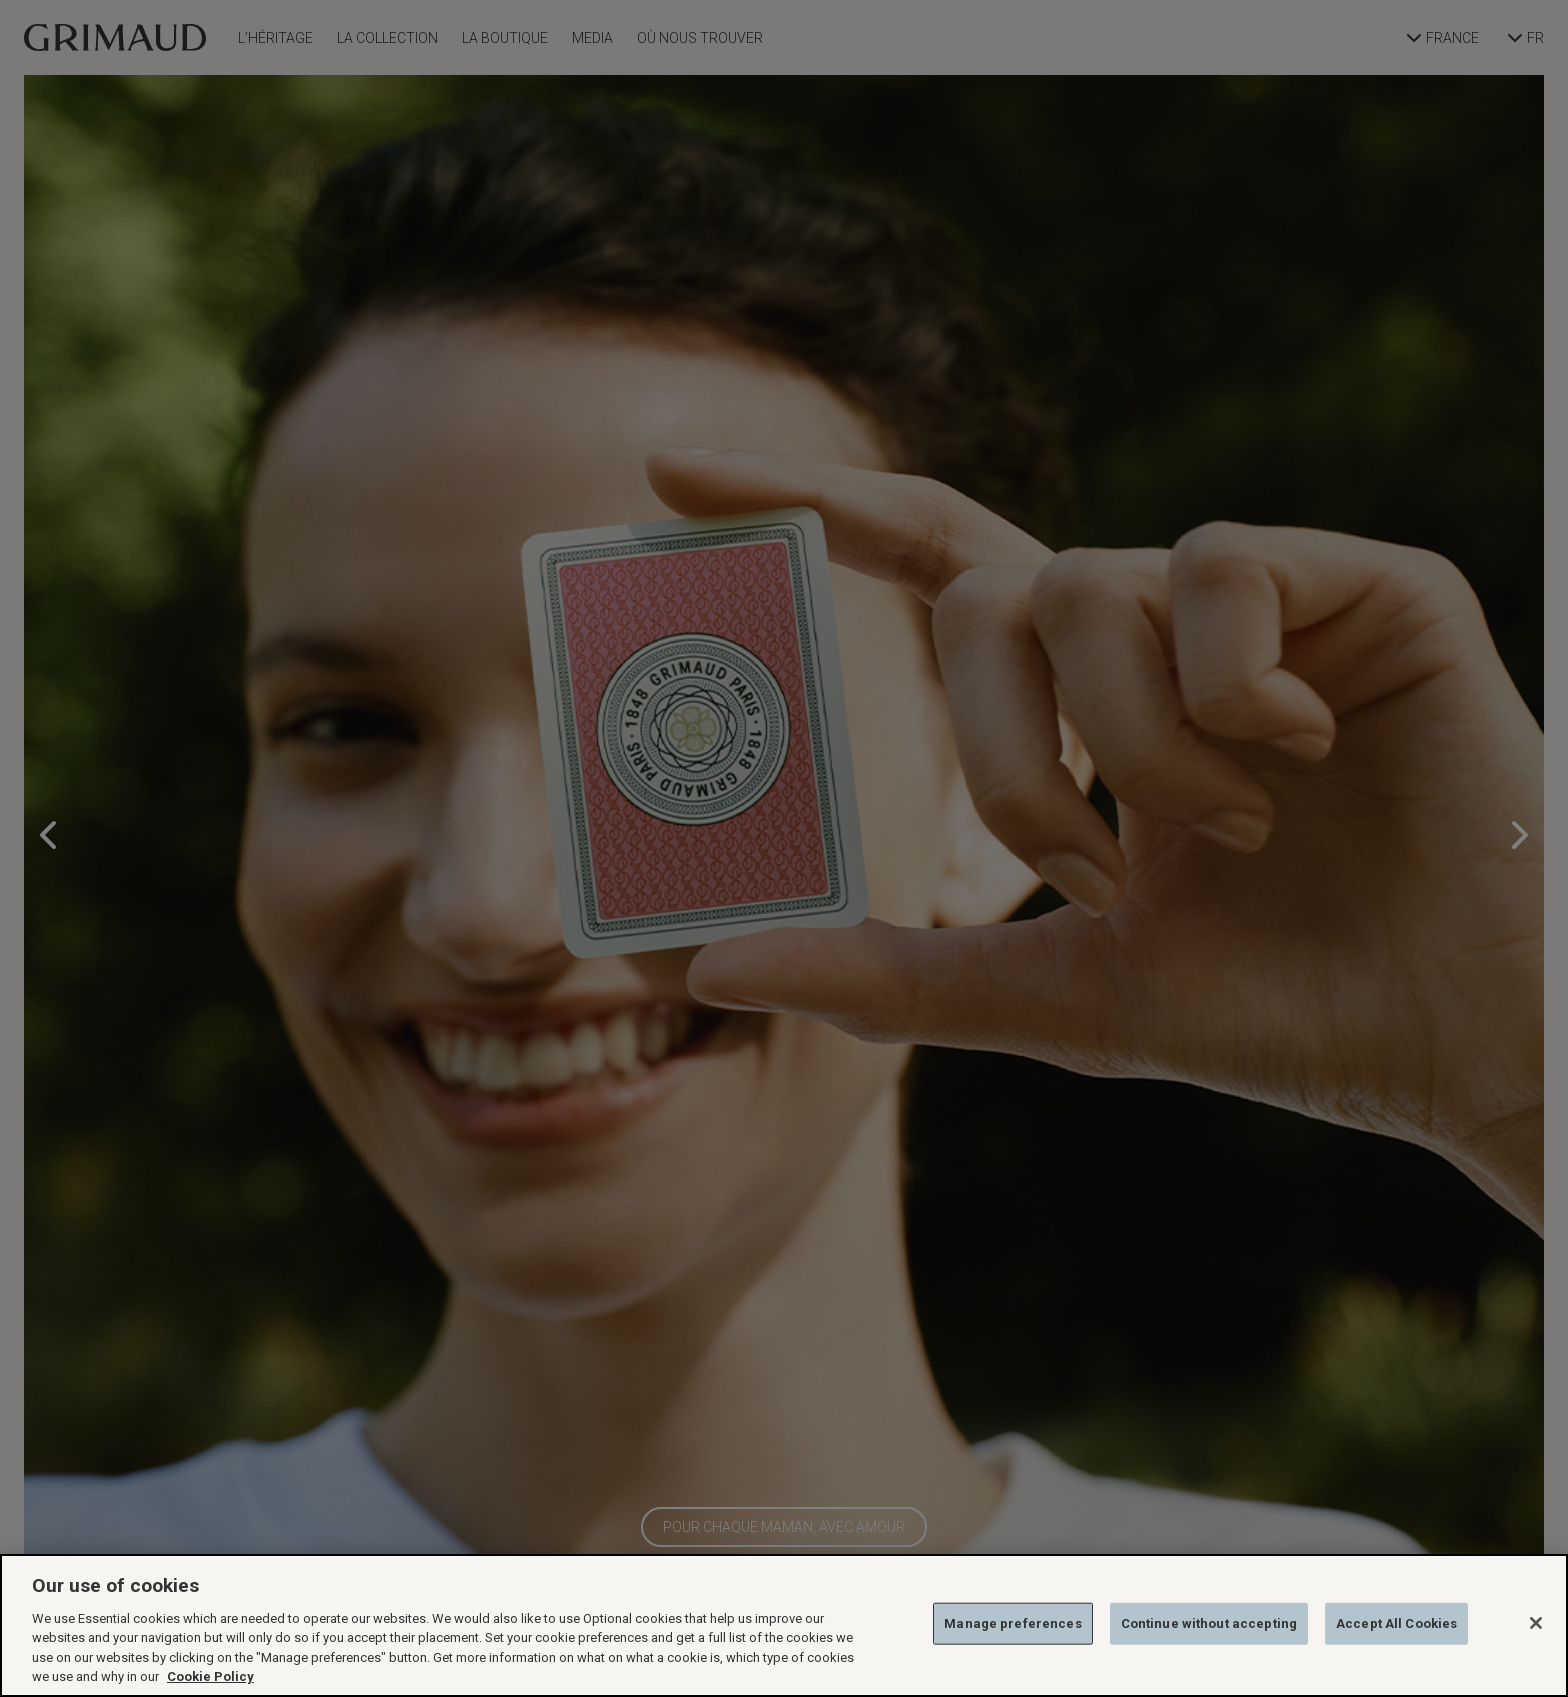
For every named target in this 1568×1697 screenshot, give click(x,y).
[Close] (1536, 1623)
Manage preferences (1012, 1623)
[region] (784, 1625)
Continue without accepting (1209, 1623)
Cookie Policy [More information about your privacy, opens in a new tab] (210, 1676)
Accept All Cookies (1396, 1623)
